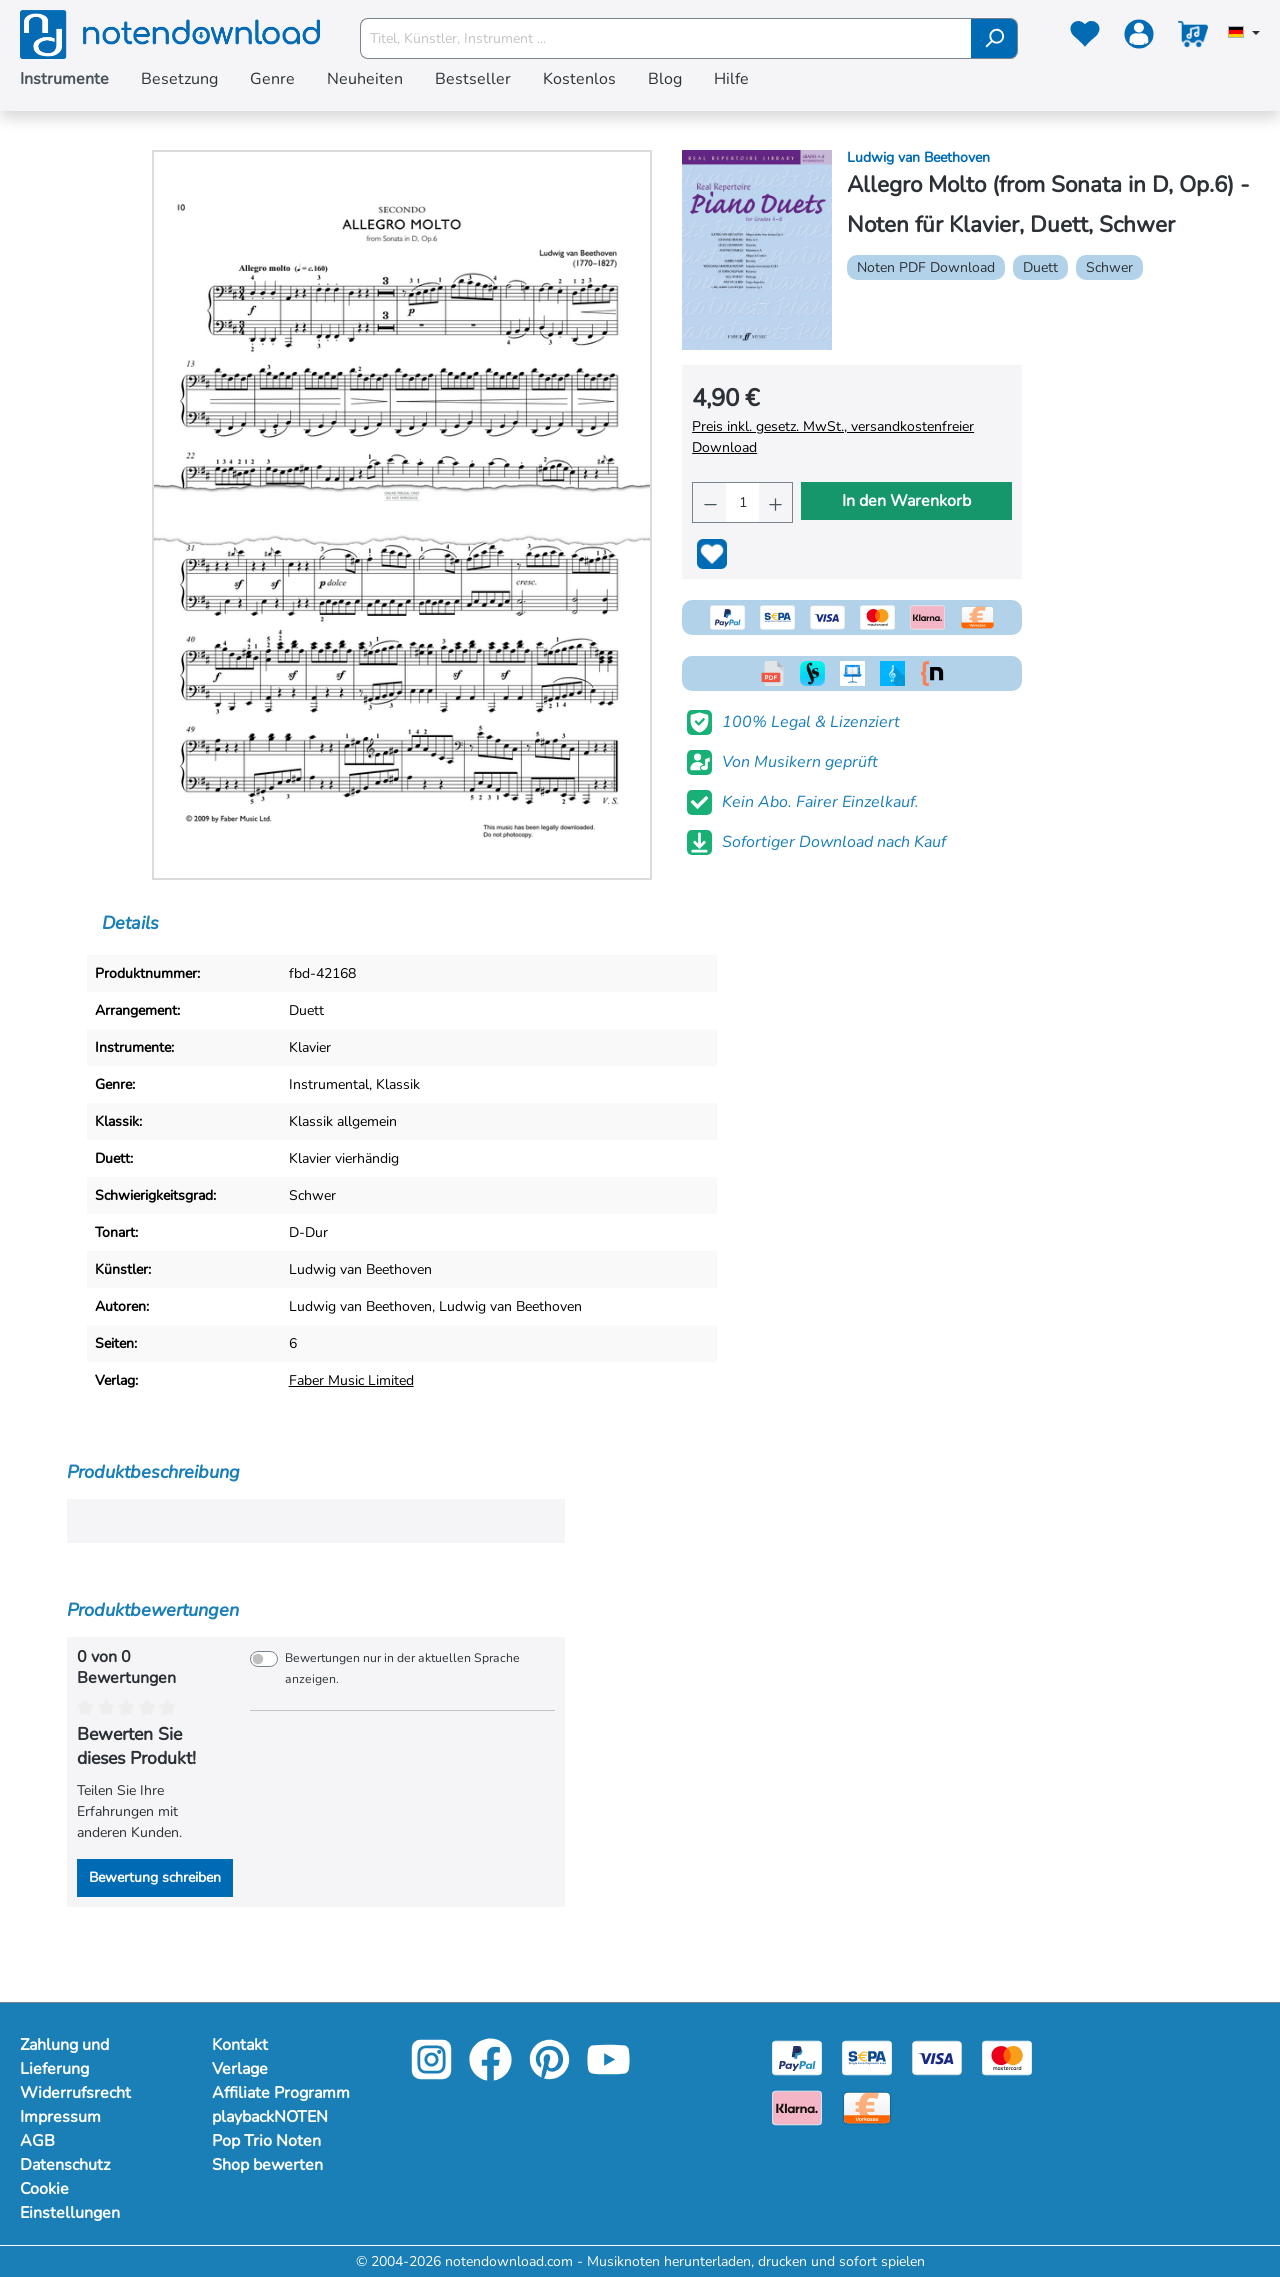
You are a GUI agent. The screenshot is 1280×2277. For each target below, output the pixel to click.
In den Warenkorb (906, 501)
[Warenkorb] (1193, 38)
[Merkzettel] (1085, 38)
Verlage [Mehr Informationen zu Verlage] (240, 2069)
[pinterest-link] (551, 2073)
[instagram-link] (433, 2073)
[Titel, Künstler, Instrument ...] (666, 38)
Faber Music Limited (351, 1380)
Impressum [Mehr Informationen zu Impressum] (60, 2117)
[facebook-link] (492, 2073)
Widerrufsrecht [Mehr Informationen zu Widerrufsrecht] (75, 2093)
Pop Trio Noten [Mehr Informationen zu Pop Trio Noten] (266, 2141)
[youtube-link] (608, 2073)
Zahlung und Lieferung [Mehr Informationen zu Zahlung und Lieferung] (64, 2057)
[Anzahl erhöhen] (775, 502)
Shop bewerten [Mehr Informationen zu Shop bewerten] (267, 2165)
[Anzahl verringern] (709, 502)
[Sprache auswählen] (1244, 34)
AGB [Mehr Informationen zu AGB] (37, 2141)
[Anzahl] (742, 502)
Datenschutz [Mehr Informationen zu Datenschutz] (65, 2165)
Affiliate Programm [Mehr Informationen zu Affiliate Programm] (281, 2093)
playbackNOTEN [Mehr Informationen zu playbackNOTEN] (270, 2117)
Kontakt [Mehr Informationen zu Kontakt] (240, 2045)
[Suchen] (994, 38)
